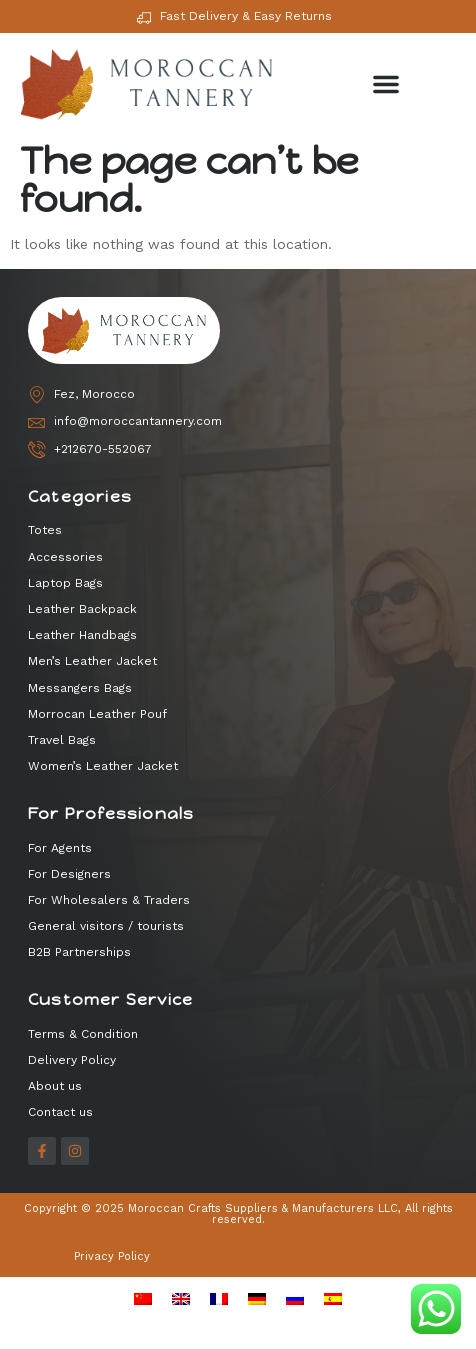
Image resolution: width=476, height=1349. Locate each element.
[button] (386, 84)
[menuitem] (143, 1298)
